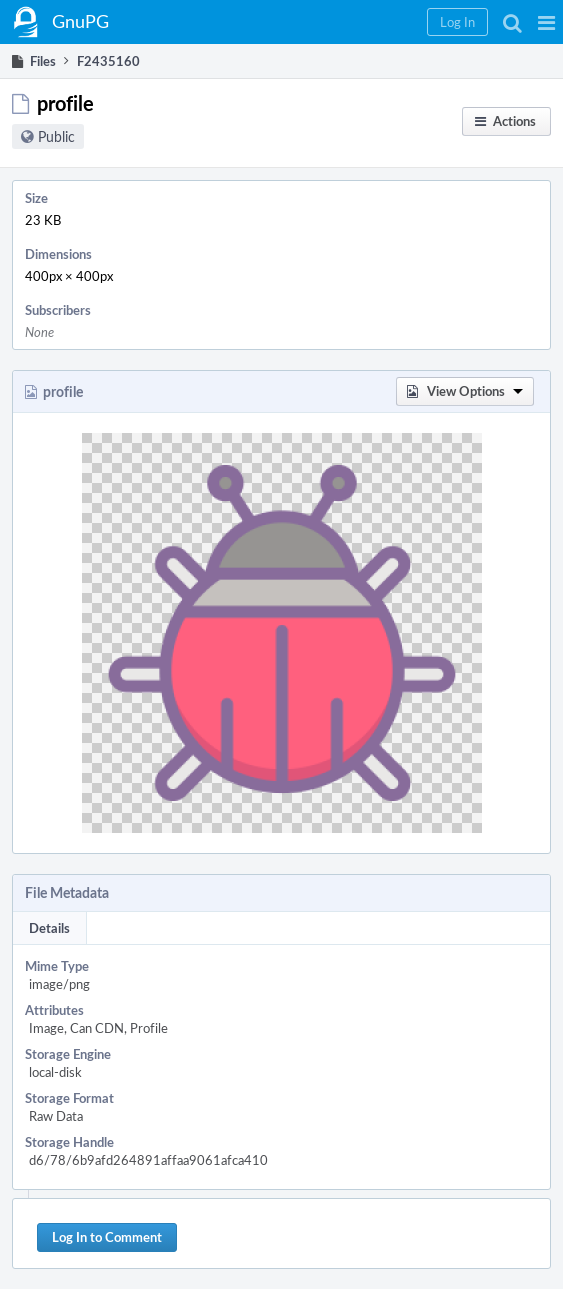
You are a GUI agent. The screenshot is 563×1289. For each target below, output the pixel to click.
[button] (546, 22)
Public (56, 136)
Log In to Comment (107, 1237)
